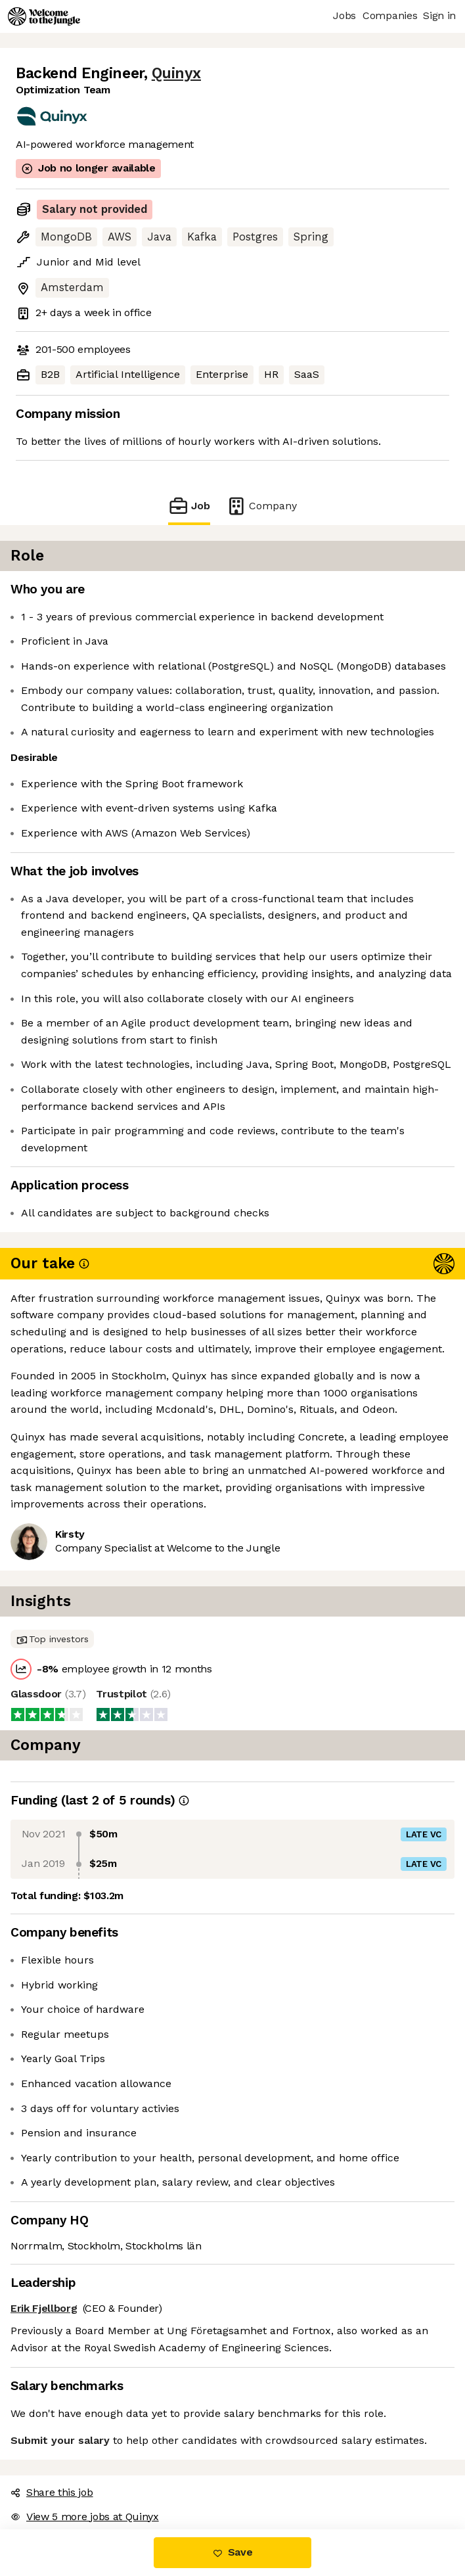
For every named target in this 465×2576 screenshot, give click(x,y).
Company (261, 506)
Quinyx (176, 73)
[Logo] (44, 16)
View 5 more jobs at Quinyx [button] (85, 2516)
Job (189, 506)
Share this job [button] (52, 2492)
